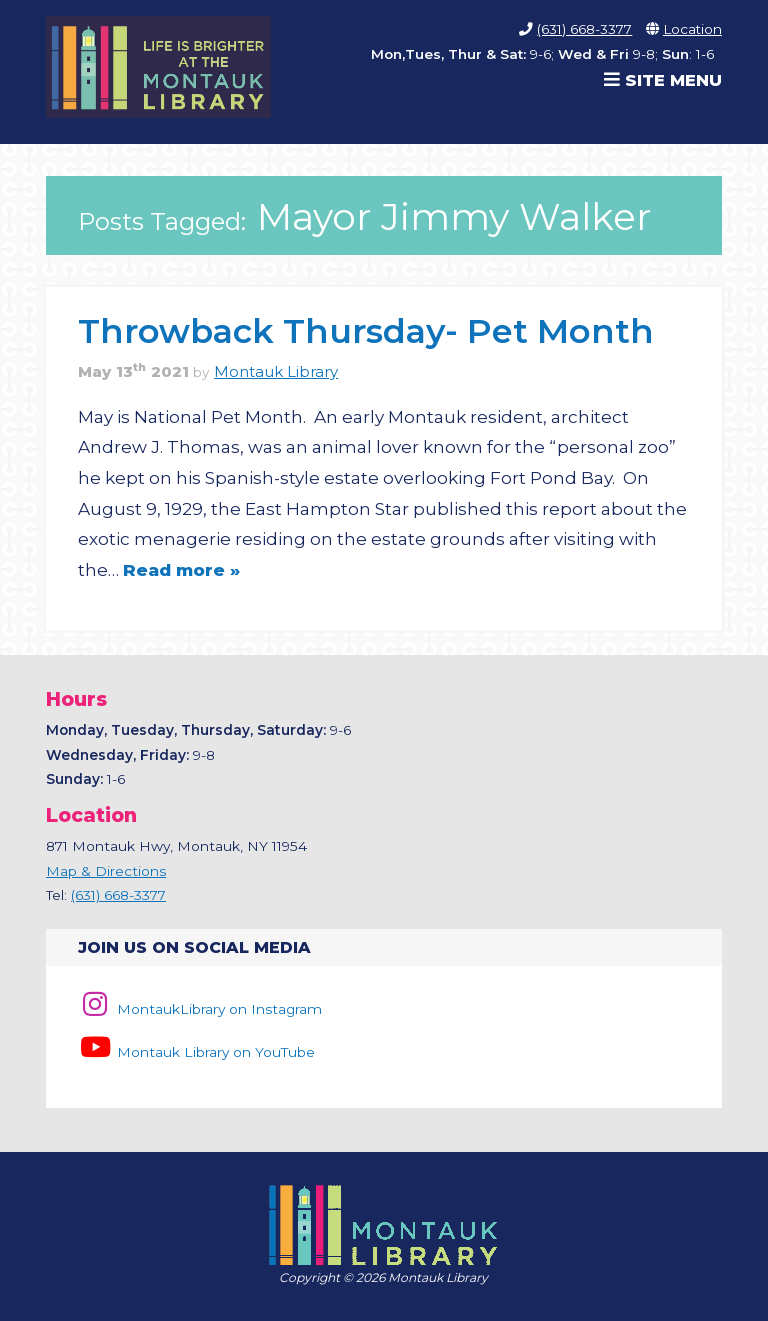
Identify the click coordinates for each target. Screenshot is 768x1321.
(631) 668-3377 (584, 29)
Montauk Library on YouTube (196, 1052)
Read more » (181, 570)
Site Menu (663, 80)
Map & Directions (106, 871)
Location (692, 29)
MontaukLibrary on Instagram (199, 1009)
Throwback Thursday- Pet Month (366, 330)
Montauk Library (276, 372)
